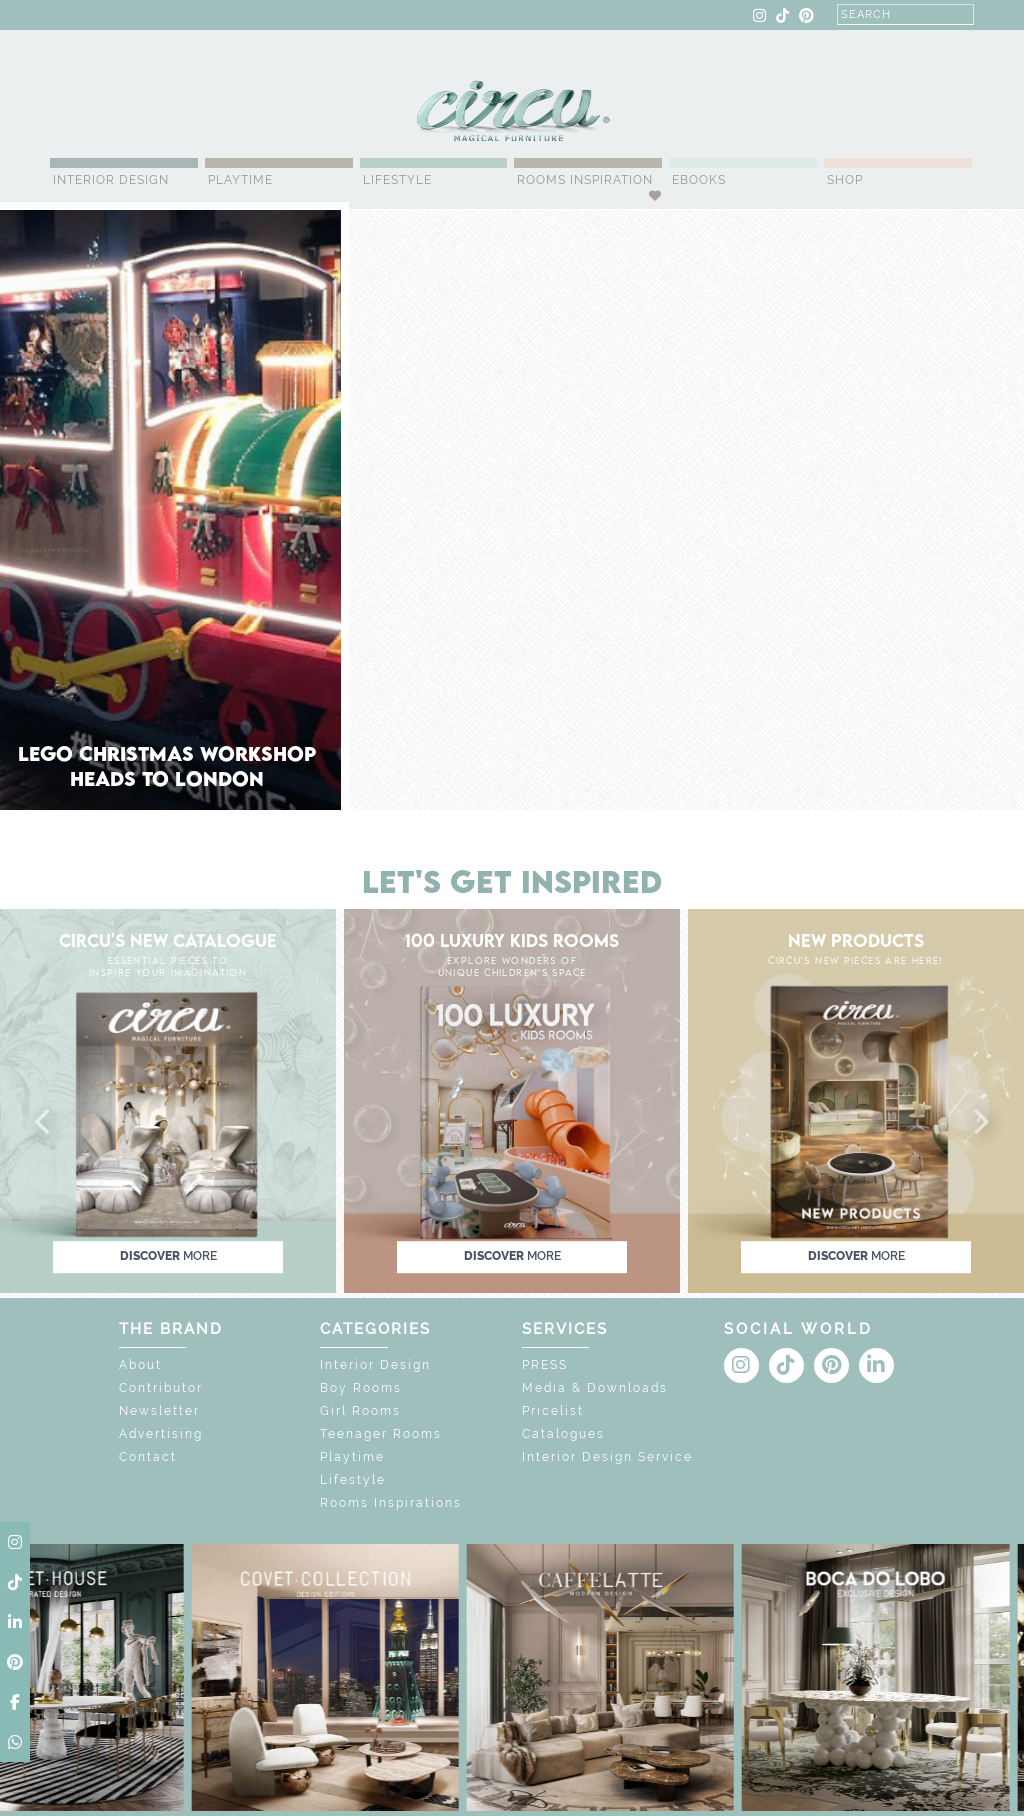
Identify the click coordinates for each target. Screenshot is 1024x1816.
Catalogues (563, 1434)
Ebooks (699, 180)
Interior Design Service (607, 1457)
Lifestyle (397, 180)
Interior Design (111, 180)
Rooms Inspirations (391, 1503)
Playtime (240, 180)
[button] (44, 1123)
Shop (845, 180)
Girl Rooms (360, 1411)
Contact (148, 1457)
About (140, 1365)
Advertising (161, 1434)
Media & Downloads (595, 1388)
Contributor (161, 1388)
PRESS (545, 1365)
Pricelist (553, 1411)
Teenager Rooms (381, 1434)
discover (168, 1256)
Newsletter (159, 1411)
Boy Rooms (361, 1388)
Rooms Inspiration (585, 180)
